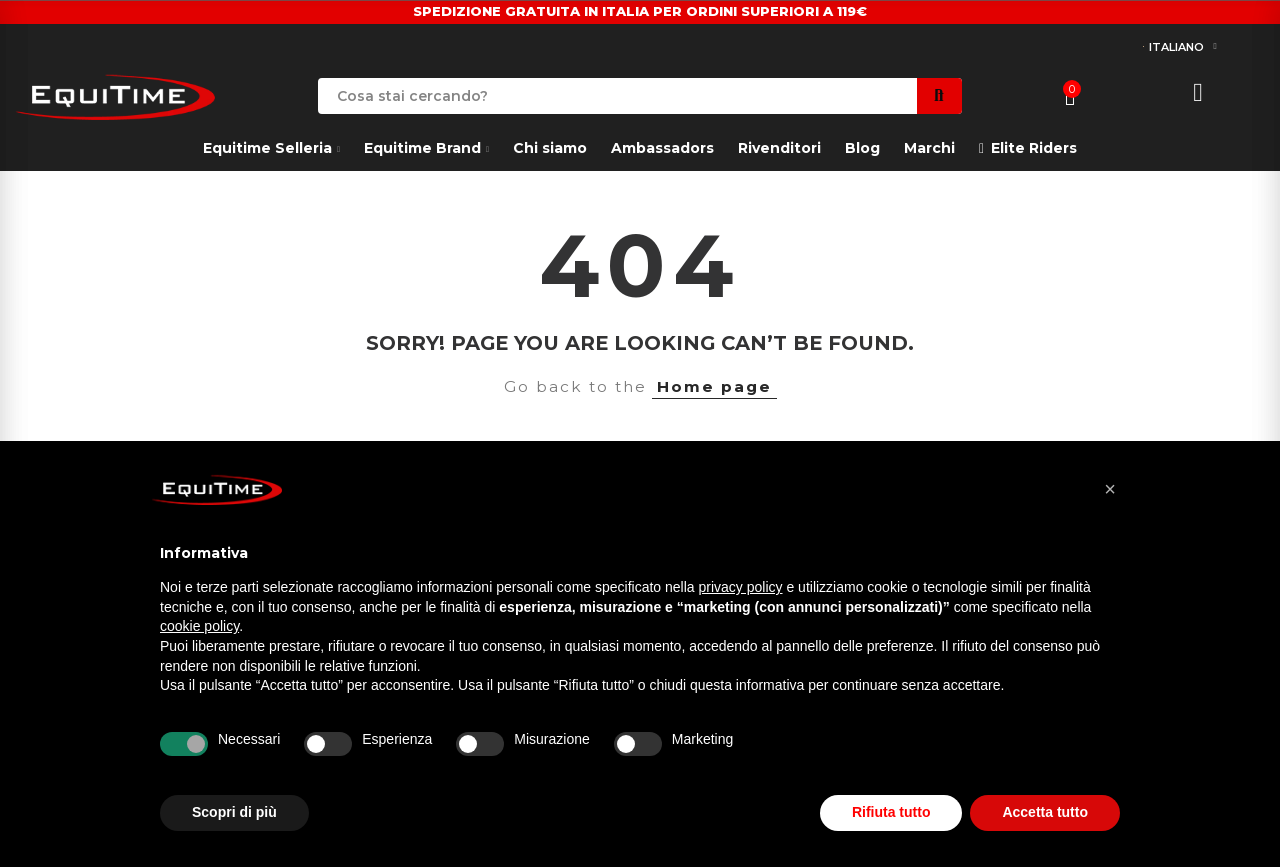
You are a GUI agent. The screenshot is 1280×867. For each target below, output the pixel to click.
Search (939, 96)
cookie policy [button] (199, 626)
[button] (1110, 489)
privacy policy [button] (741, 587)
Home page (714, 386)
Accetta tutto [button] (1045, 812)
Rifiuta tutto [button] (891, 812)
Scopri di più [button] (234, 812)
